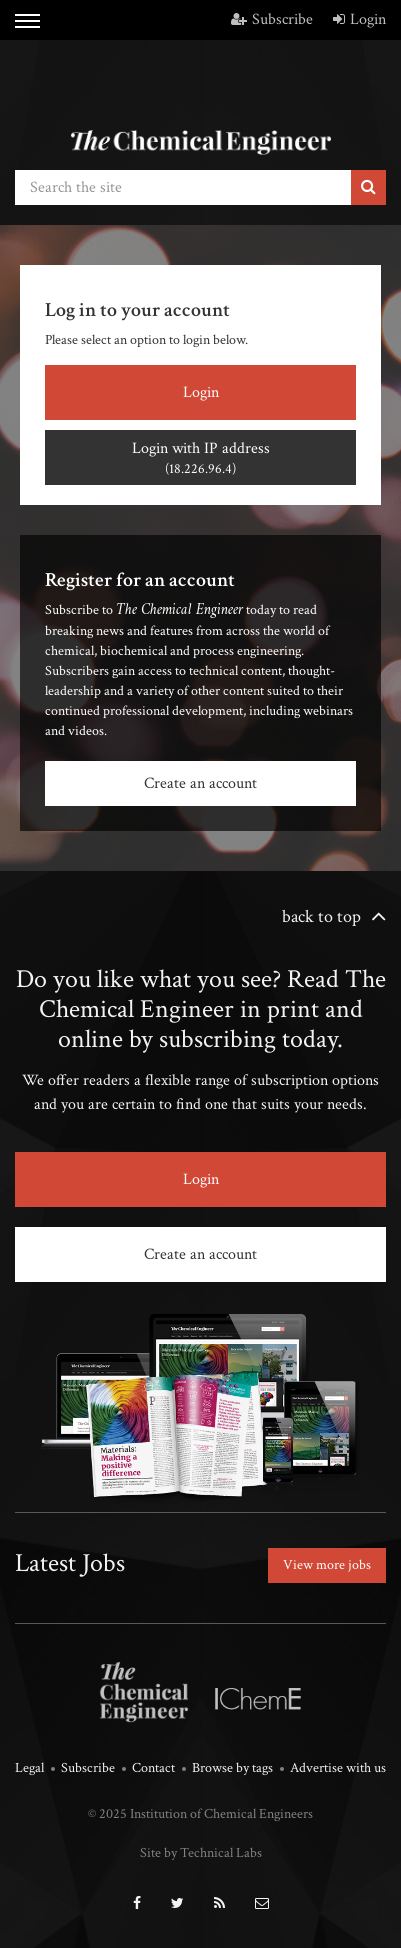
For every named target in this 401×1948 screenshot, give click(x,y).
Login (359, 19)
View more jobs (327, 1565)
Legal (29, 1768)
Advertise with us (338, 1768)
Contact (153, 1768)
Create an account (200, 783)
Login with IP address (200, 458)
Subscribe (272, 19)
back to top (321, 916)
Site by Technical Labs (201, 1853)
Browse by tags (232, 1768)
